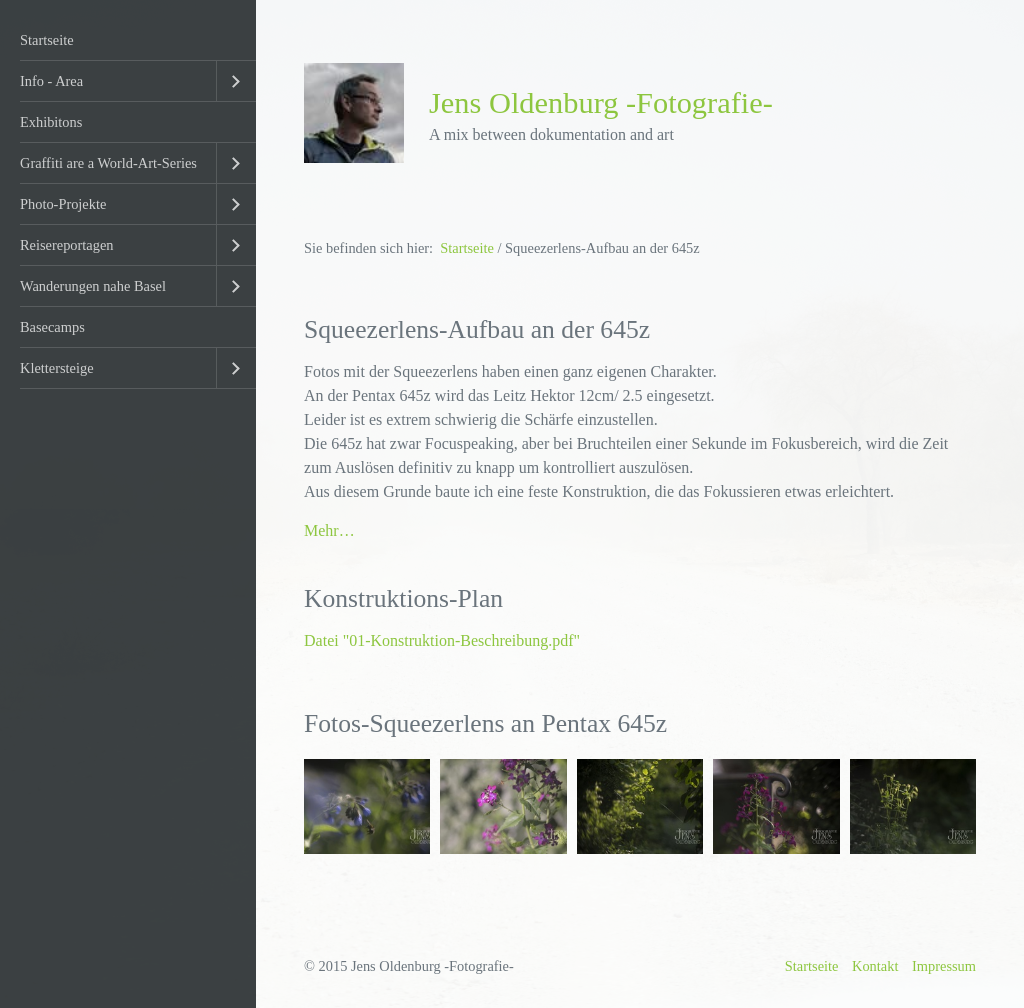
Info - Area (51, 81)
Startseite (47, 40)
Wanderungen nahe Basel (93, 286)
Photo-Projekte (63, 204)
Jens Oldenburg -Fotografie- (601, 103)
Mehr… (329, 530)
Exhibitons (51, 122)
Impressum (944, 966)
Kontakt (875, 966)
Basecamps (52, 327)
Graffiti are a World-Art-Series (108, 163)
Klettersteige (57, 368)
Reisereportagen (67, 245)
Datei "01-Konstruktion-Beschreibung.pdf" (442, 640)
